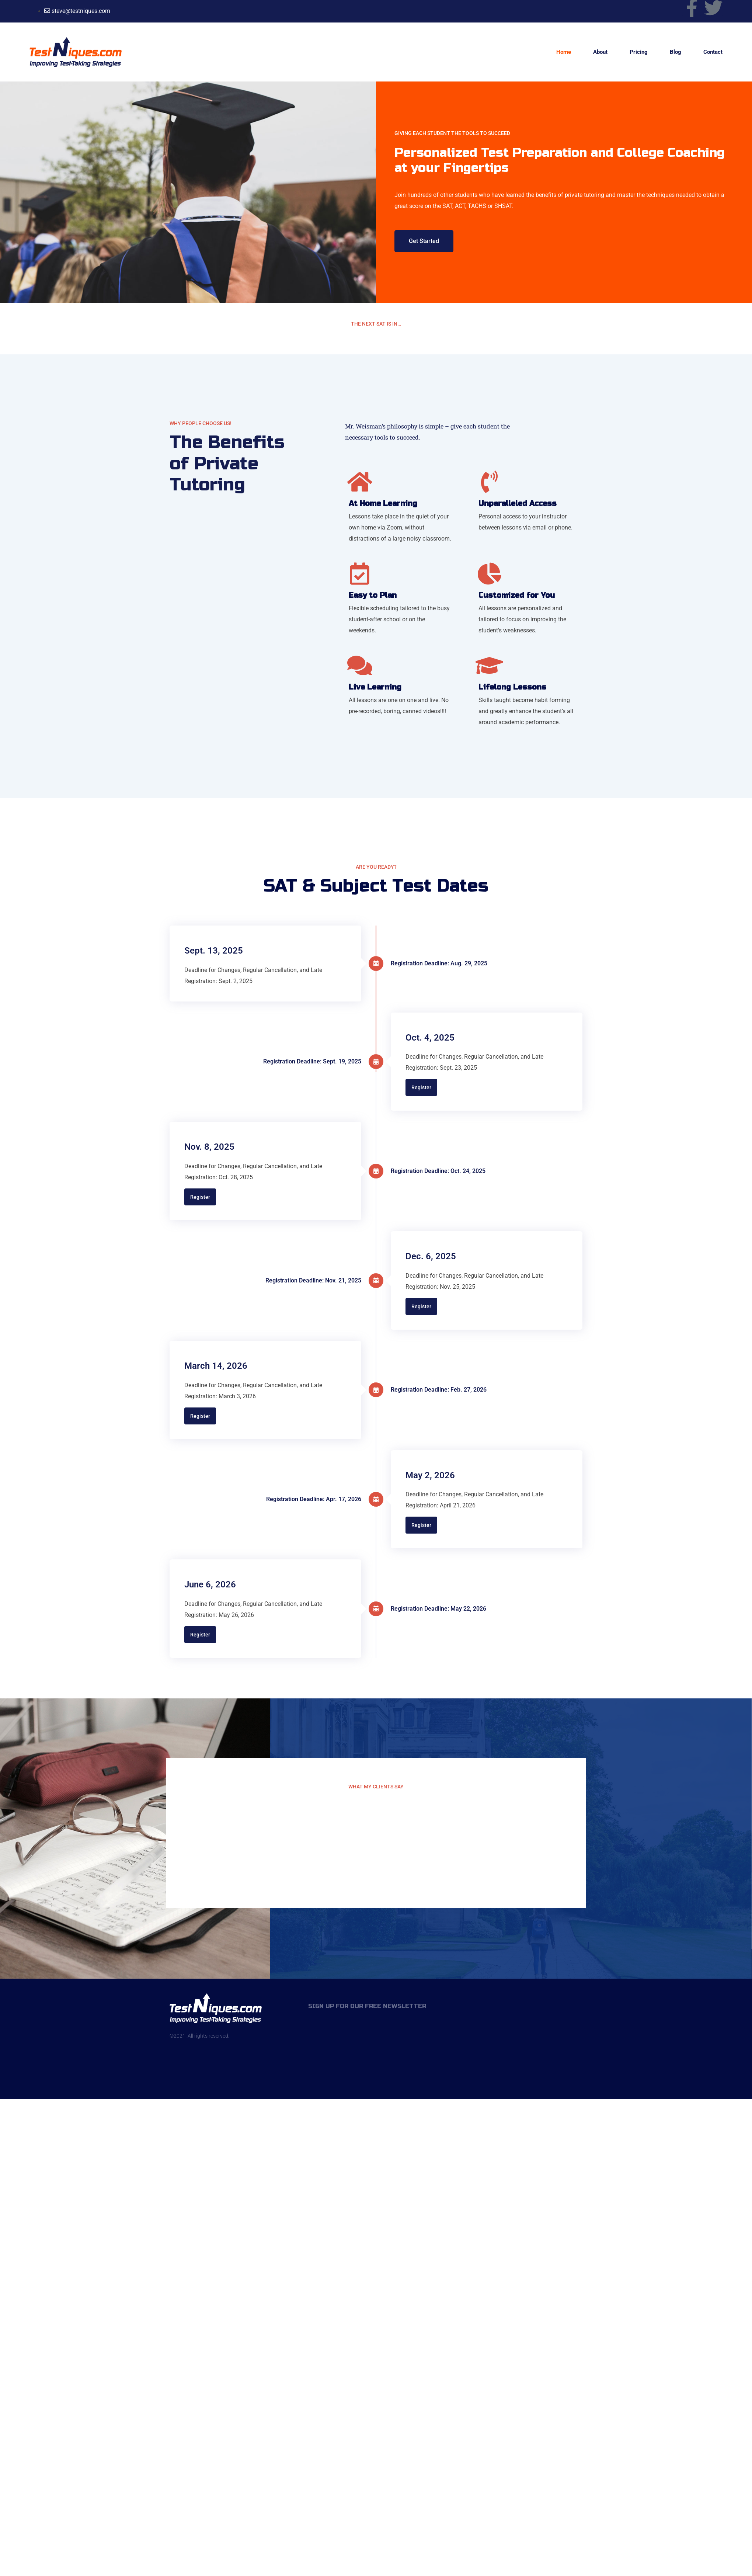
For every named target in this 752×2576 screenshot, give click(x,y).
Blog (675, 52)
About (600, 52)
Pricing (639, 52)
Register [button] (421, 1087)
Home (563, 52)
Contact (713, 52)
